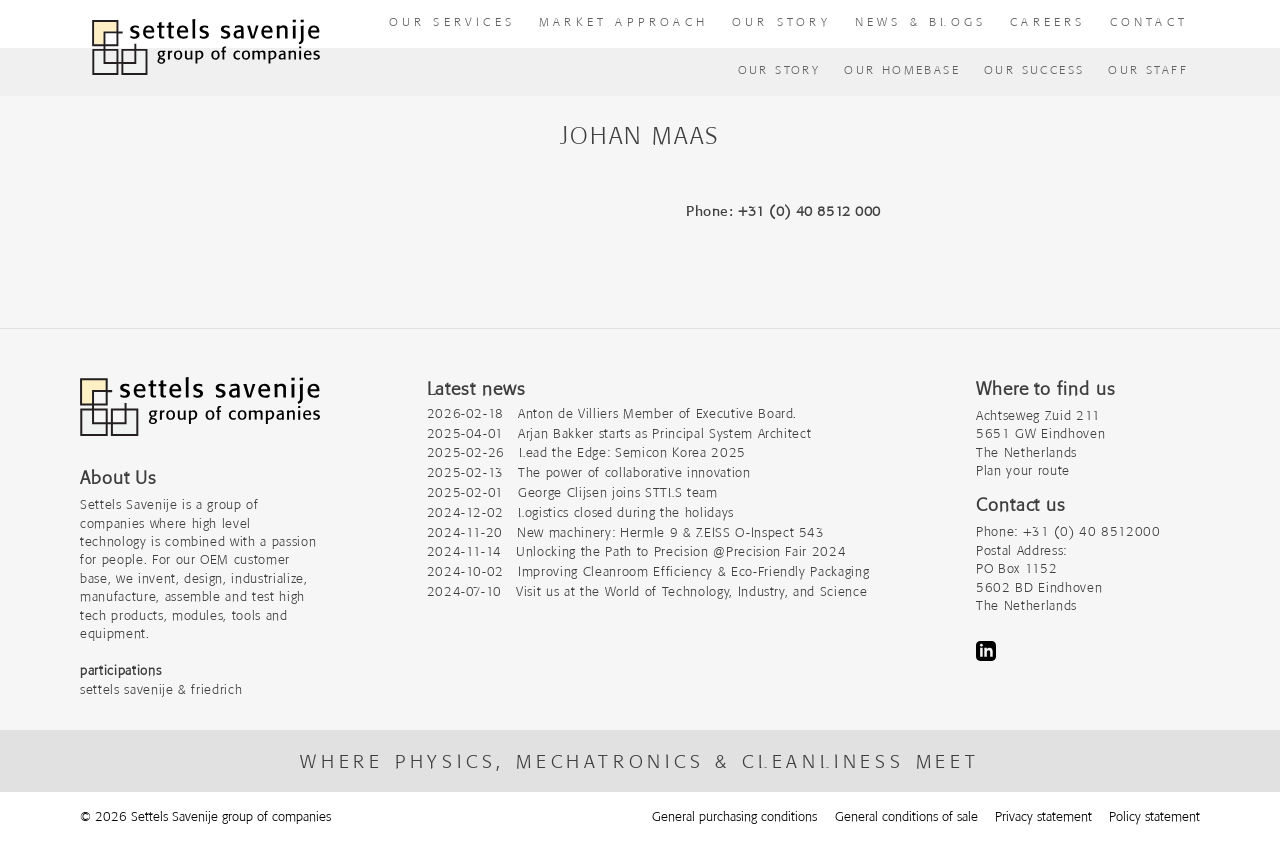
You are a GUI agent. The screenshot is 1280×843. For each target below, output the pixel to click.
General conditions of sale (906, 816)
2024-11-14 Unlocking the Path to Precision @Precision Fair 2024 (637, 551)
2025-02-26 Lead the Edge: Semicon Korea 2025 (586, 452)
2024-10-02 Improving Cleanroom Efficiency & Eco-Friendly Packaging (648, 571)
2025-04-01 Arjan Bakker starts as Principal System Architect (619, 433)
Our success (1034, 69)
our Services (452, 21)
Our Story (779, 69)
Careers (1047, 21)
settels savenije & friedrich (161, 689)
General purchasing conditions (734, 816)
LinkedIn (986, 651)
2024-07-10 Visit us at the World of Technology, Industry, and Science (647, 591)
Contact (1149, 21)
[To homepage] (206, 47)
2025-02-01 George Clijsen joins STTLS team (572, 492)
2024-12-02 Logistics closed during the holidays (580, 512)
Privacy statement (1043, 816)
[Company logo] (200, 416)
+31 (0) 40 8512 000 (809, 211)
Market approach (623, 21)
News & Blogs (920, 21)
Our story (781, 21)
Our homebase (902, 69)
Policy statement (1154, 816)
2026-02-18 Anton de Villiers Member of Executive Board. (612, 413)
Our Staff (1148, 69)
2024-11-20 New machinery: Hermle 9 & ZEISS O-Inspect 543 (626, 532)
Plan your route (1023, 470)
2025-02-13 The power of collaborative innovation (589, 472)
